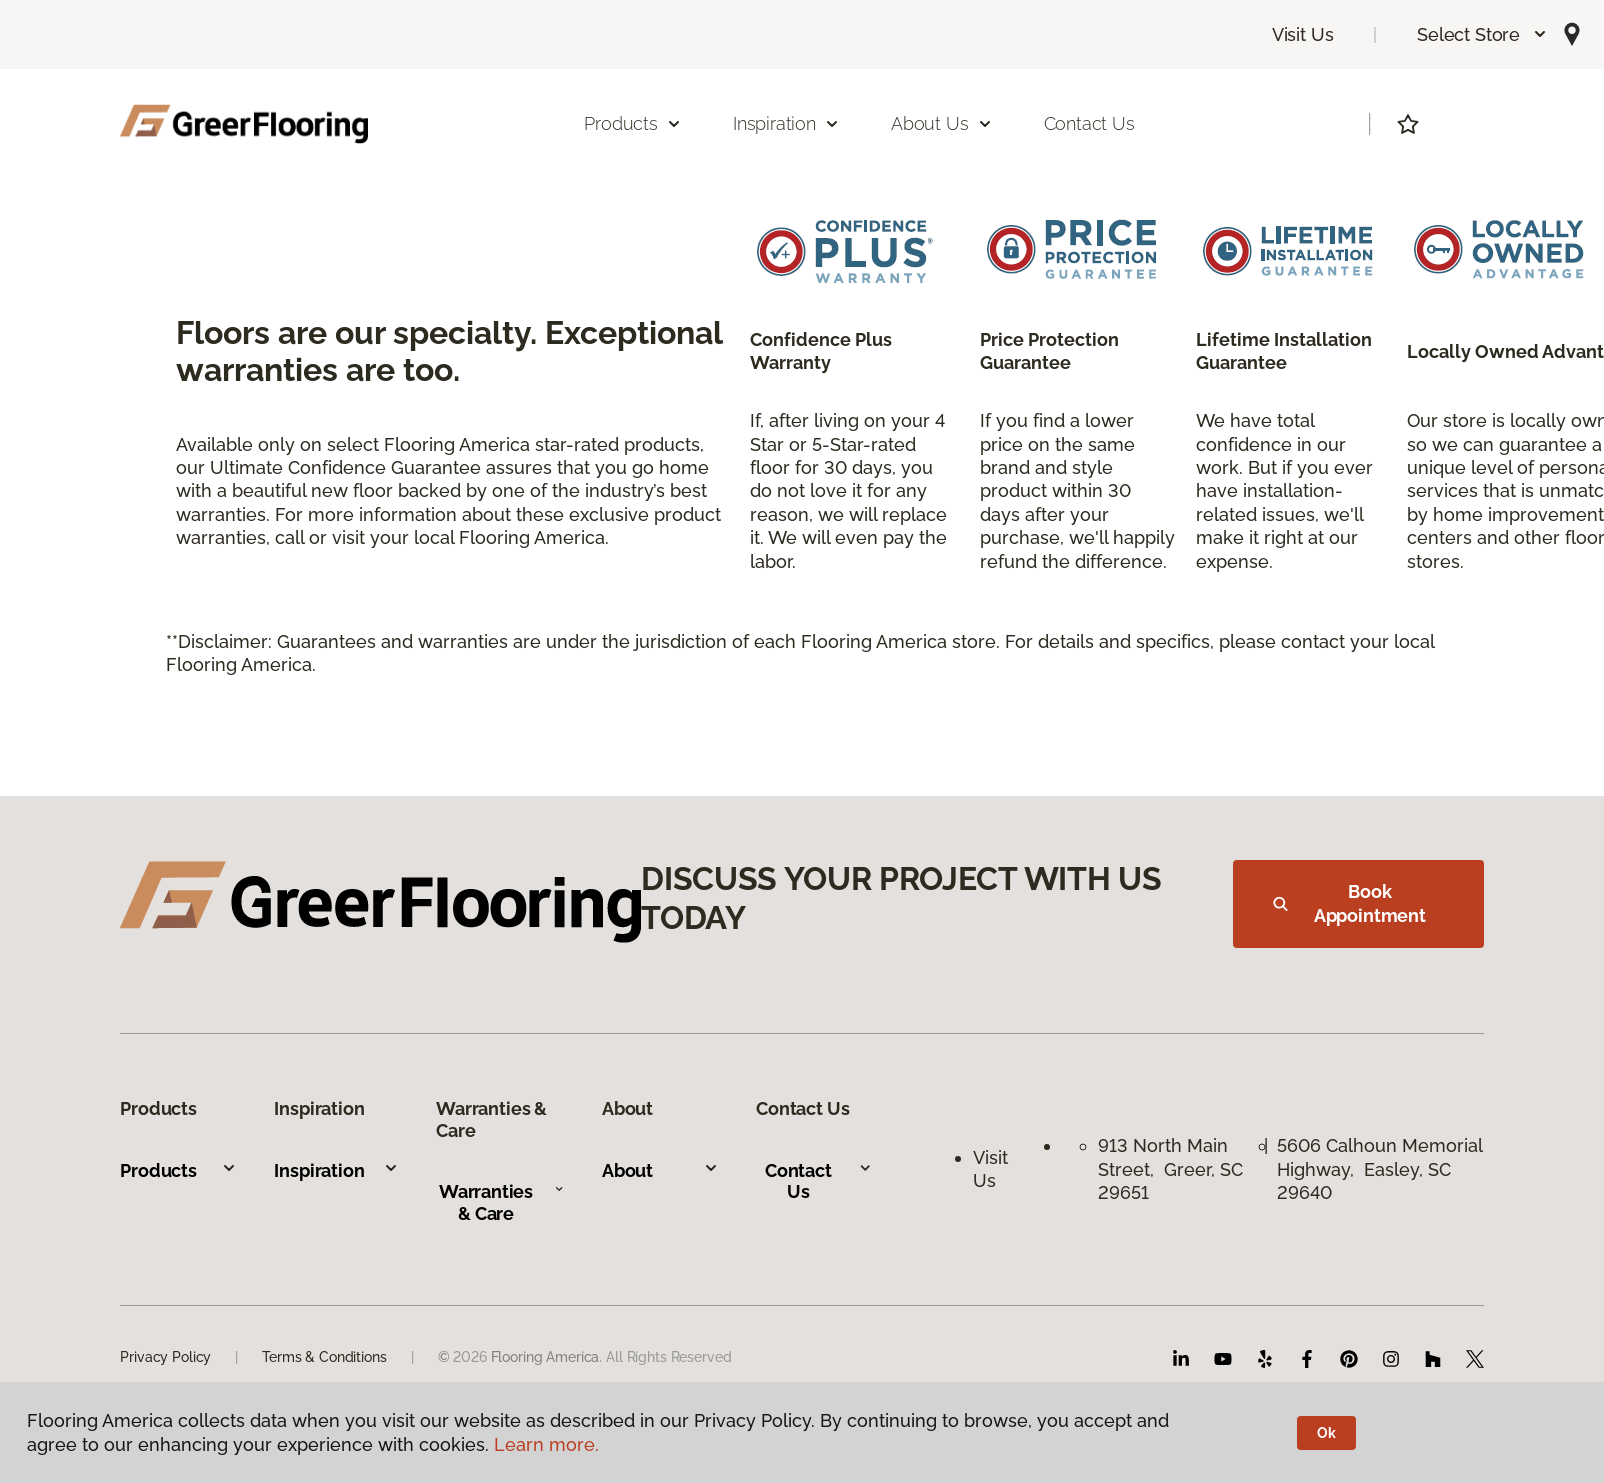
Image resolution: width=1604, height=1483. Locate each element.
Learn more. (546, 1444)
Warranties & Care (501, 1202)
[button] (1482, 34)
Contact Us (1089, 123)
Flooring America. (547, 1357)
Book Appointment (1349, 903)
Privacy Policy (165, 1357)
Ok (1326, 1433)
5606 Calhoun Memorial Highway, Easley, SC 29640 (1379, 1169)
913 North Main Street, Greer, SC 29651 (1170, 1169)
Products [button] (633, 123)
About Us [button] (942, 123)
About (660, 1170)
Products (178, 1170)
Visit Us (1303, 34)
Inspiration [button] (786, 123)
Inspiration (336, 1170)
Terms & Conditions (324, 1357)
